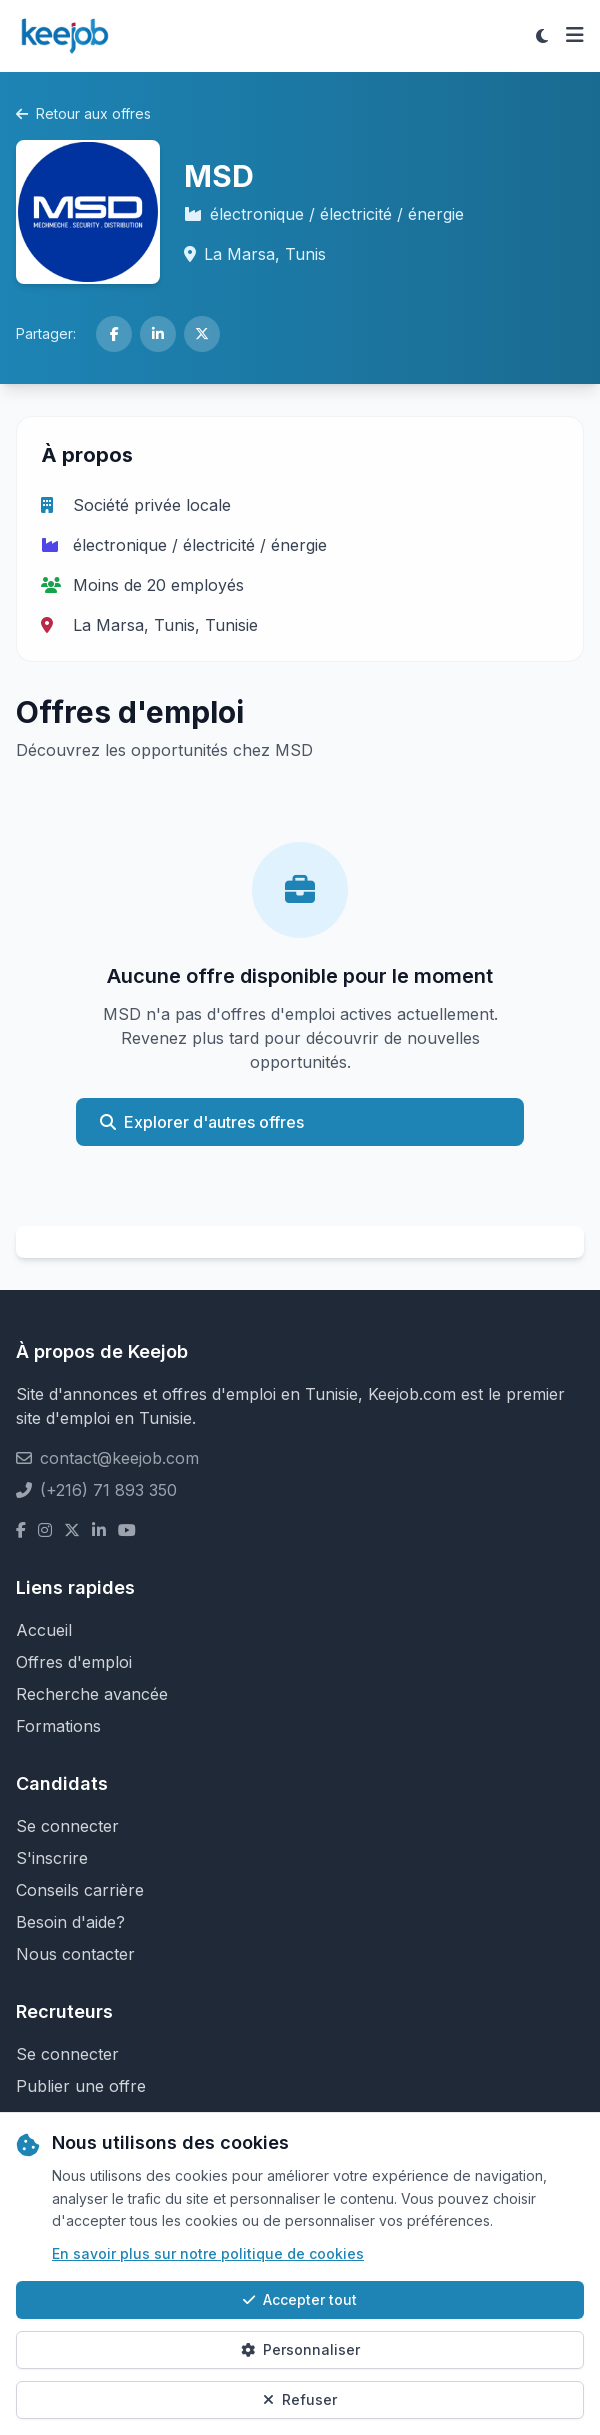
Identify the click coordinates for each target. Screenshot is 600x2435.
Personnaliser (300, 2349)
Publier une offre (81, 2086)
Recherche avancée (92, 1694)
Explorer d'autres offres (202, 1122)
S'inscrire (52, 1858)
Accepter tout (300, 2299)
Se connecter (67, 1826)
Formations (58, 1726)
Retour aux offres (83, 113)
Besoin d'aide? (70, 1922)
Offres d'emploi (74, 1662)
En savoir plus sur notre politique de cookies (208, 2253)
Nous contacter (75, 1954)
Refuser (300, 2399)
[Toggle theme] (542, 36)
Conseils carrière (80, 1890)
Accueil (44, 1630)
